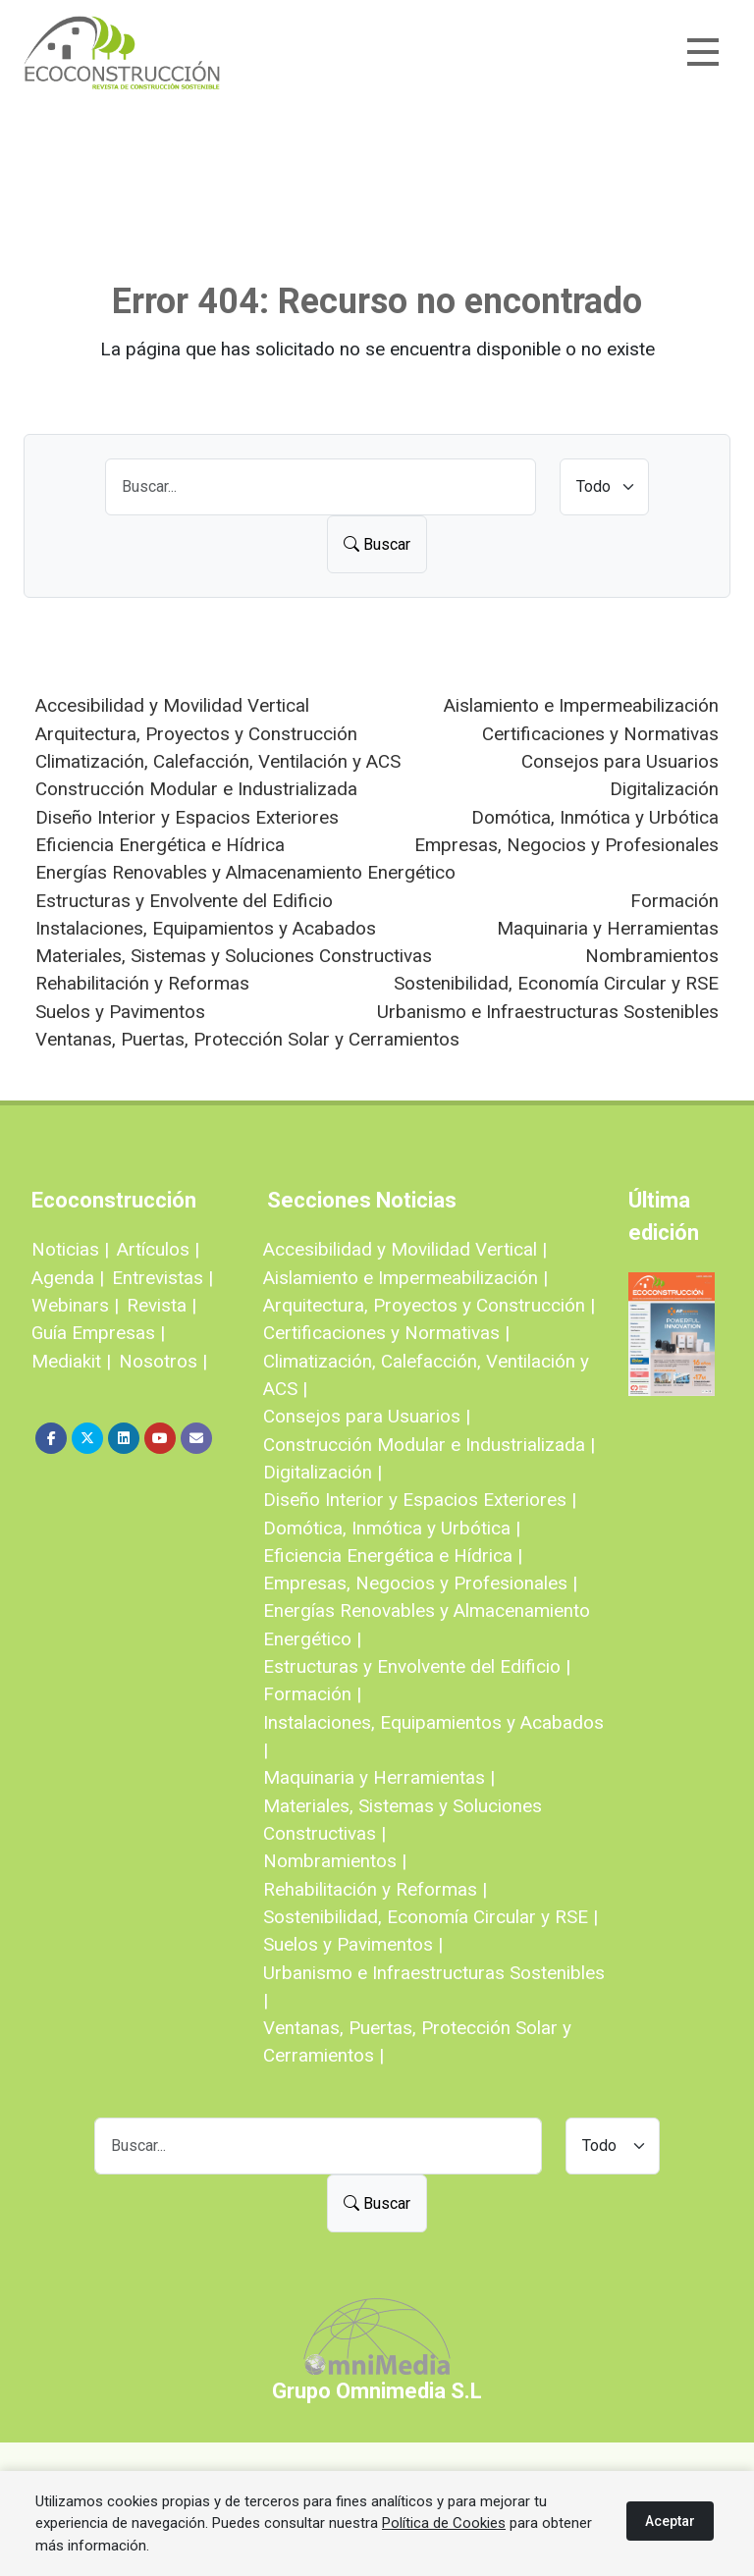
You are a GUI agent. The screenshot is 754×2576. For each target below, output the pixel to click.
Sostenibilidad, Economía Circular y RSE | (430, 1916)
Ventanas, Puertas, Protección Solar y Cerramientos (247, 1039)
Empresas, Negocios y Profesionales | (420, 1583)
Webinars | (75, 1305)
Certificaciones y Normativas (600, 734)
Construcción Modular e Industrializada (196, 789)
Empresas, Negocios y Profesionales (566, 844)
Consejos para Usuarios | (366, 1416)
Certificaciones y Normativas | (386, 1332)
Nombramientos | (334, 1861)
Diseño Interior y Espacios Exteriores (187, 817)
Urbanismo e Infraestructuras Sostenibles (548, 1011)
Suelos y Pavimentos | (353, 1944)
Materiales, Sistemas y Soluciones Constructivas (233, 955)
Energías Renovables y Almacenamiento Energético (245, 872)
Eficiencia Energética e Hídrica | (392, 1555)
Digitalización (664, 789)
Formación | (312, 1694)
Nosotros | (163, 1361)
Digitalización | (322, 1472)
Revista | (161, 1305)
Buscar (377, 544)
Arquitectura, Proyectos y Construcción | (429, 1305)
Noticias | (70, 1249)
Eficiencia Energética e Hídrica (160, 844)
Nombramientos (652, 955)
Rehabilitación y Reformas (142, 983)
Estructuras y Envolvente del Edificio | (416, 1666)
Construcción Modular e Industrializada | (429, 1444)
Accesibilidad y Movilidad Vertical (172, 705)
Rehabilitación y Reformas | (375, 1889)
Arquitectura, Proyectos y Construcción (196, 734)
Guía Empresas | (98, 1332)
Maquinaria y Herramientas (608, 928)
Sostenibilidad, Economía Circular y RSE (556, 983)
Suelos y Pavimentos (120, 1011)
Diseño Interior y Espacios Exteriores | (419, 1499)
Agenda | (67, 1277)
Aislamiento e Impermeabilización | (405, 1277)
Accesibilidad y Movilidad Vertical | (405, 1249)
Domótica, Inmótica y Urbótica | (391, 1528)
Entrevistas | (162, 1277)
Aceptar (670, 2521)
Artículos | (158, 1249)
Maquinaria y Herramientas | (379, 1777)
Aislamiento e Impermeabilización (581, 705)
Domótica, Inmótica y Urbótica (595, 817)
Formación (674, 900)
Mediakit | (71, 1361)
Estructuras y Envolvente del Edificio (184, 900)
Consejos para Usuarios (620, 761)
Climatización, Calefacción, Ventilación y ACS (218, 761)
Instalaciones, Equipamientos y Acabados (205, 928)
